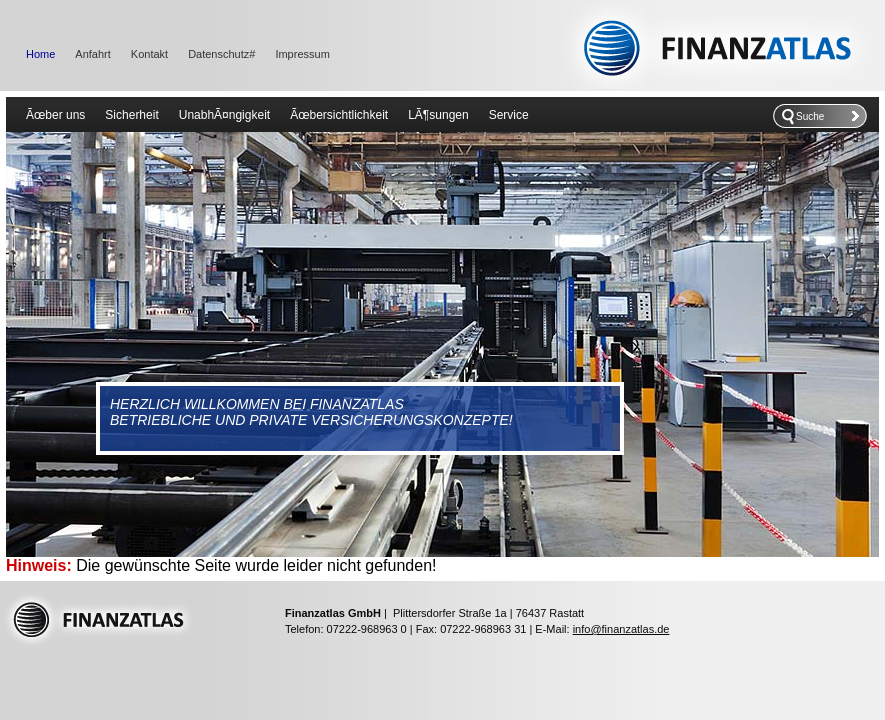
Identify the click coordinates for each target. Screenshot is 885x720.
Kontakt (149, 54)
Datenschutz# (221, 54)
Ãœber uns (55, 115)
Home (40, 54)
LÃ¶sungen (438, 115)
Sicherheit (131, 115)
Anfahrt (92, 54)
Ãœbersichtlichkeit (339, 115)
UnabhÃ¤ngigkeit (224, 115)
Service (509, 115)
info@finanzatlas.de (621, 629)
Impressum (302, 54)
